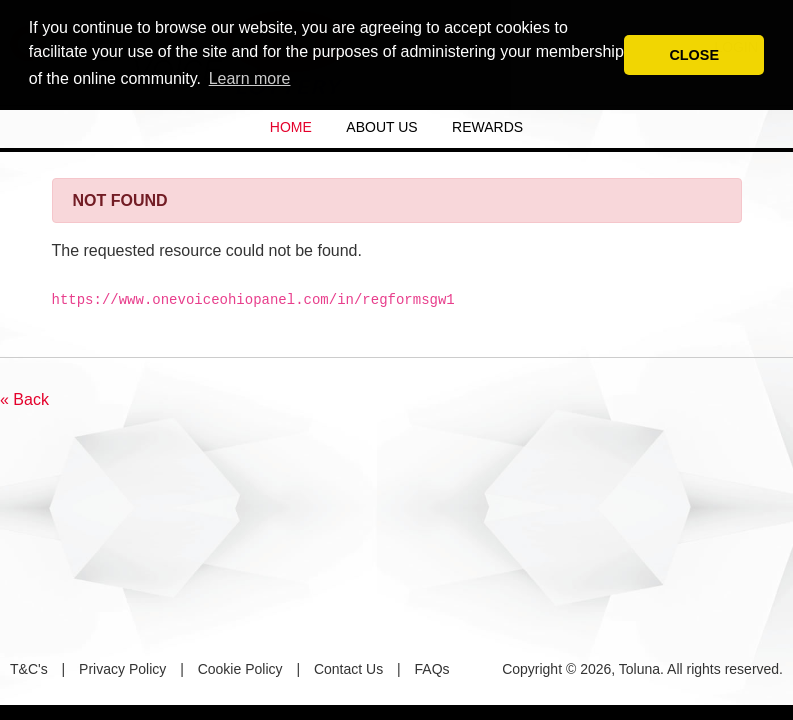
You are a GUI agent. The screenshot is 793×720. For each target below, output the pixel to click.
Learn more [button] (250, 78)
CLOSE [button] (694, 55)
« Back (24, 399)
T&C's (29, 669)
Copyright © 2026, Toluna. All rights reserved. (642, 669)
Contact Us (348, 669)
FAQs (432, 669)
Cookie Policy (240, 669)
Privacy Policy (122, 669)
